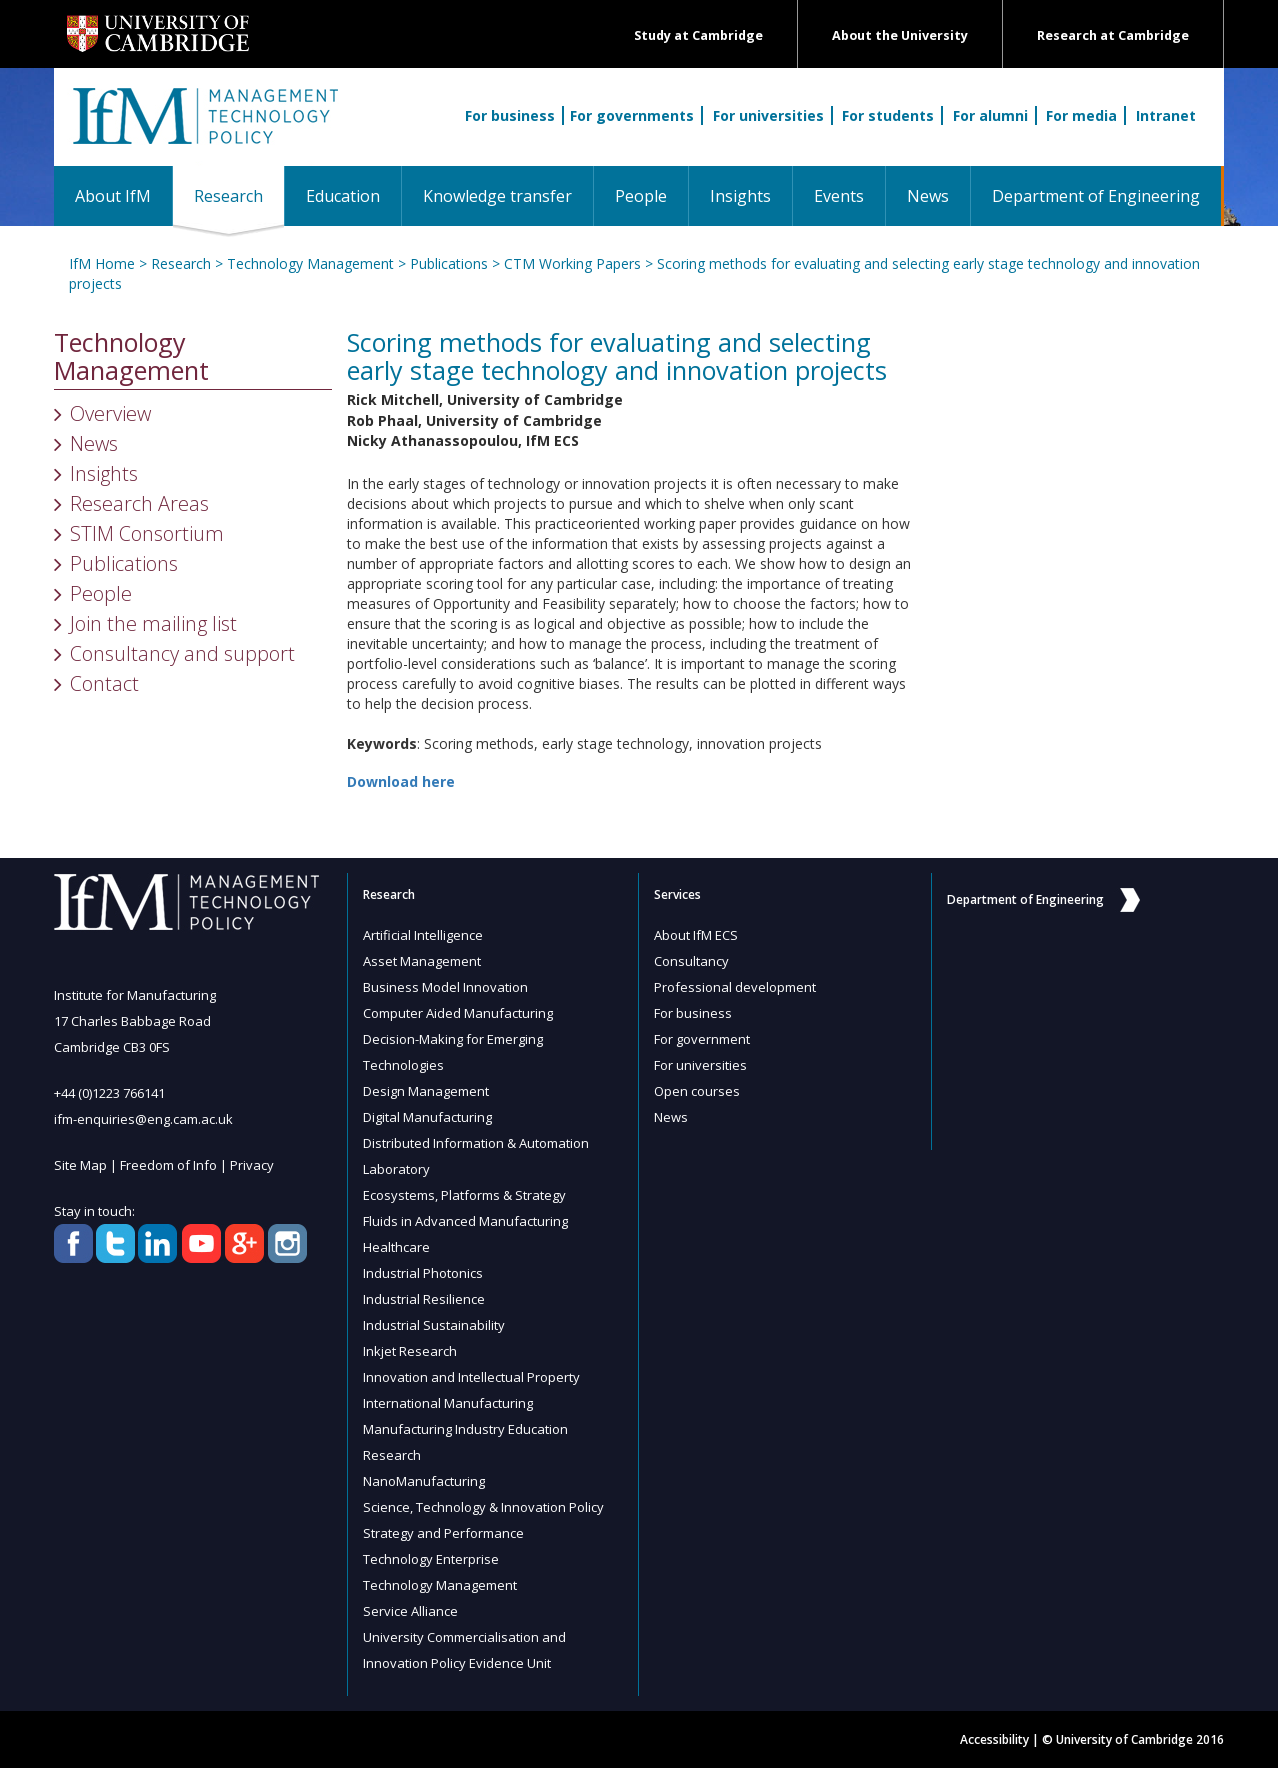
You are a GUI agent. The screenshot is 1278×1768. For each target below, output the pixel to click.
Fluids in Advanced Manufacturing (465, 1221)
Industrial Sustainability (434, 1325)
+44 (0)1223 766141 (109, 1093)
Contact (104, 683)
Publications (449, 263)
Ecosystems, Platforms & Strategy (464, 1195)
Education (343, 196)
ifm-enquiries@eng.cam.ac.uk (143, 1119)
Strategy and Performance (443, 1533)
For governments (632, 115)
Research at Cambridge (1113, 35)
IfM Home (102, 263)
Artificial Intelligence (423, 935)
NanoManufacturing (424, 1481)
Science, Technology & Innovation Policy (483, 1507)
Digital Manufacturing (427, 1117)
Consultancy (691, 961)
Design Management (426, 1091)
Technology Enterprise (431, 1559)
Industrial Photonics (423, 1273)
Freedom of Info (168, 1165)
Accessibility (994, 1739)
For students (888, 115)
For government (702, 1039)
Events (839, 196)
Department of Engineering (1096, 196)
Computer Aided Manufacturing (458, 1013)
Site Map (80, 1165)
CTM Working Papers (572, 263)
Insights (740, 196)
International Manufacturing (448, 1403)
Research (239, 195)
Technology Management (310, 263)
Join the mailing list (153, 623)
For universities (768, 115)
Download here (401, 781)
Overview (110, 413)
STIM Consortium (147, 533)
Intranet (1166, 115)
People (641, 196)
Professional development (735, 987)
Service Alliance (410, 1611)
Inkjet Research (410, 1351)
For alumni (990, 115)
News (928, 196)
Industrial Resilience (424, 1299)
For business (510, 115)
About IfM (113, 196)
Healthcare (396, 1247)
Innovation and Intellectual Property (471, 1377)
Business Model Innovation (445, 987)
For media (1081, 115)
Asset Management (422, 961)
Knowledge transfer (497, 196)
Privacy (252, 1165)
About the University (900, 35)
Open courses (697, 1091)
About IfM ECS (696, 935)
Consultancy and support (182, 653)
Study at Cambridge (698, 35)
